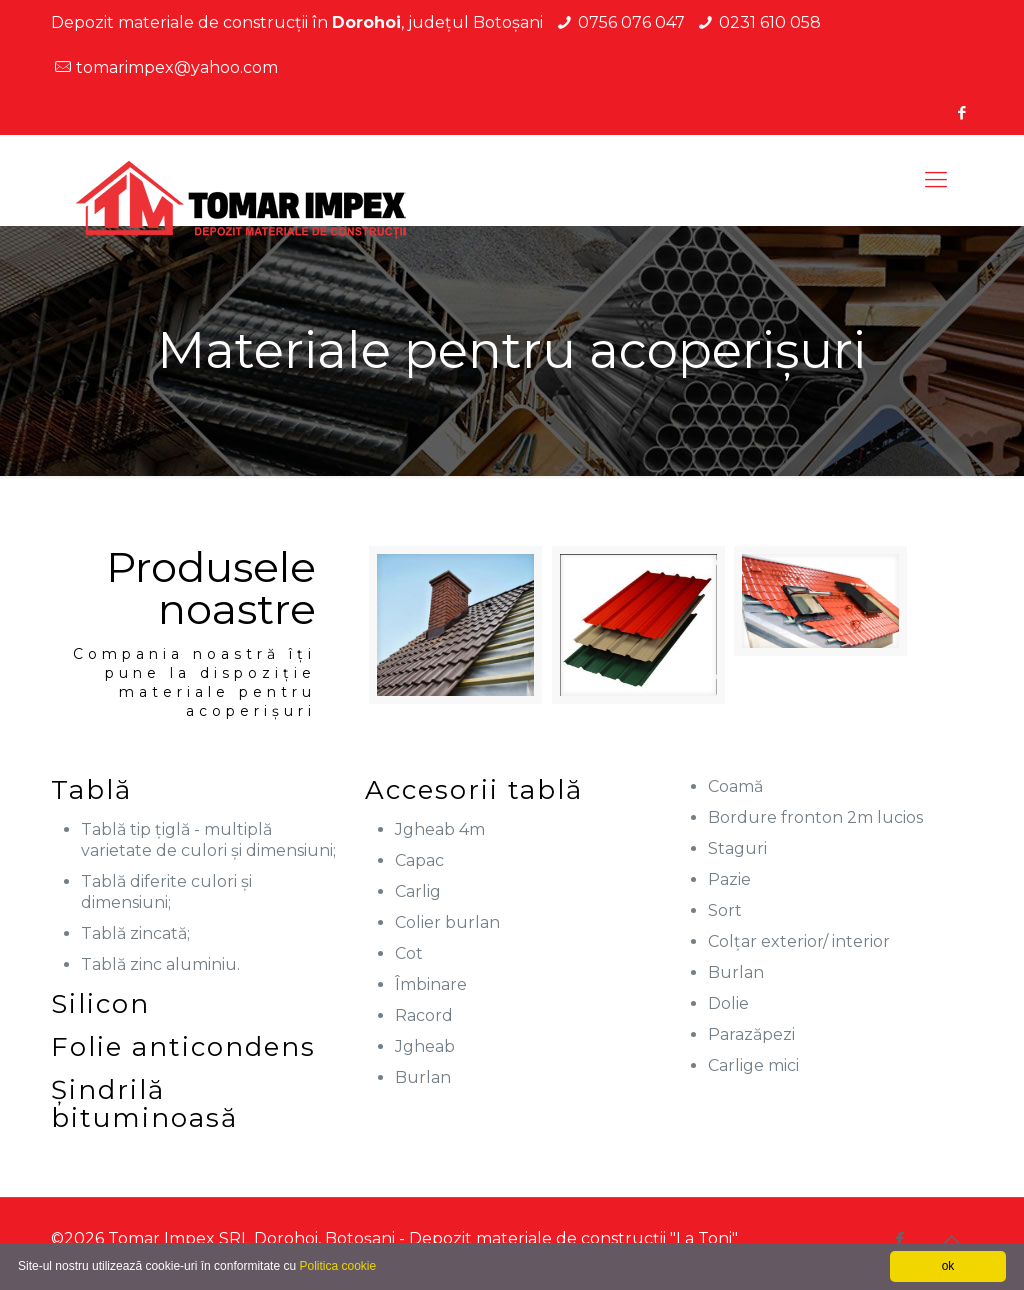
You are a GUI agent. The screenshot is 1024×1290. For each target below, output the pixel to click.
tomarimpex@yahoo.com (177, 67)
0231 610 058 (770, 22)
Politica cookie (337, 1266)
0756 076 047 (631, 22)
